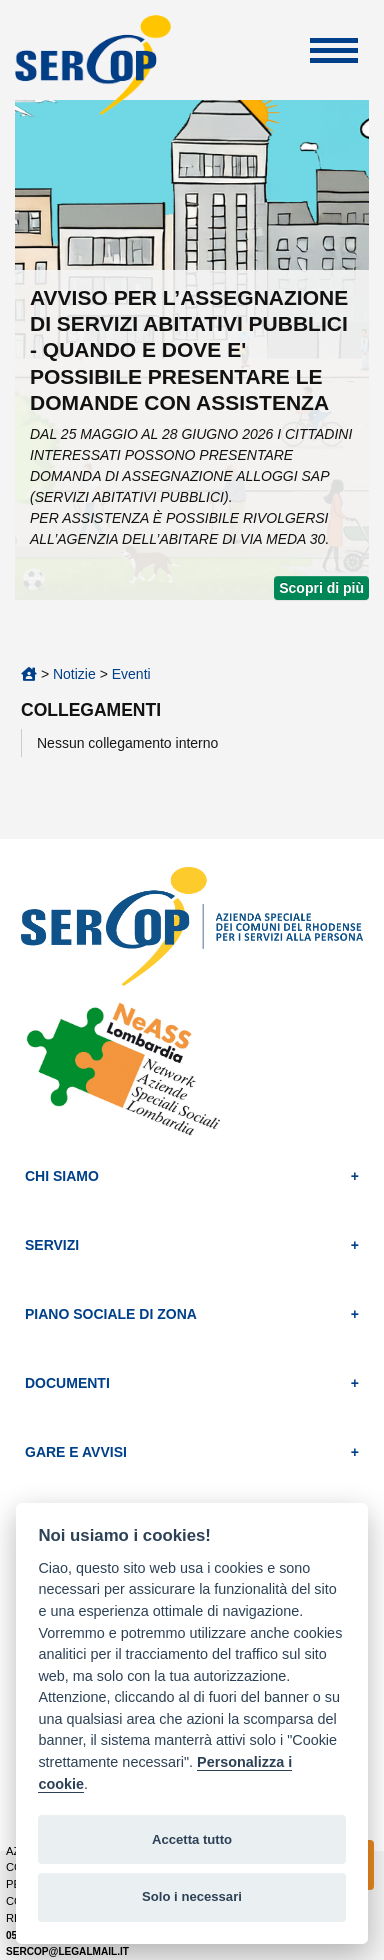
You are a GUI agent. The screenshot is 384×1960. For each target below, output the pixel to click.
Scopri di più (321, 588)
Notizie (74, 674)
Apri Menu (334, 50)
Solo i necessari (192, 1896)
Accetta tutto (192, 1839)
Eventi (131, 674)
